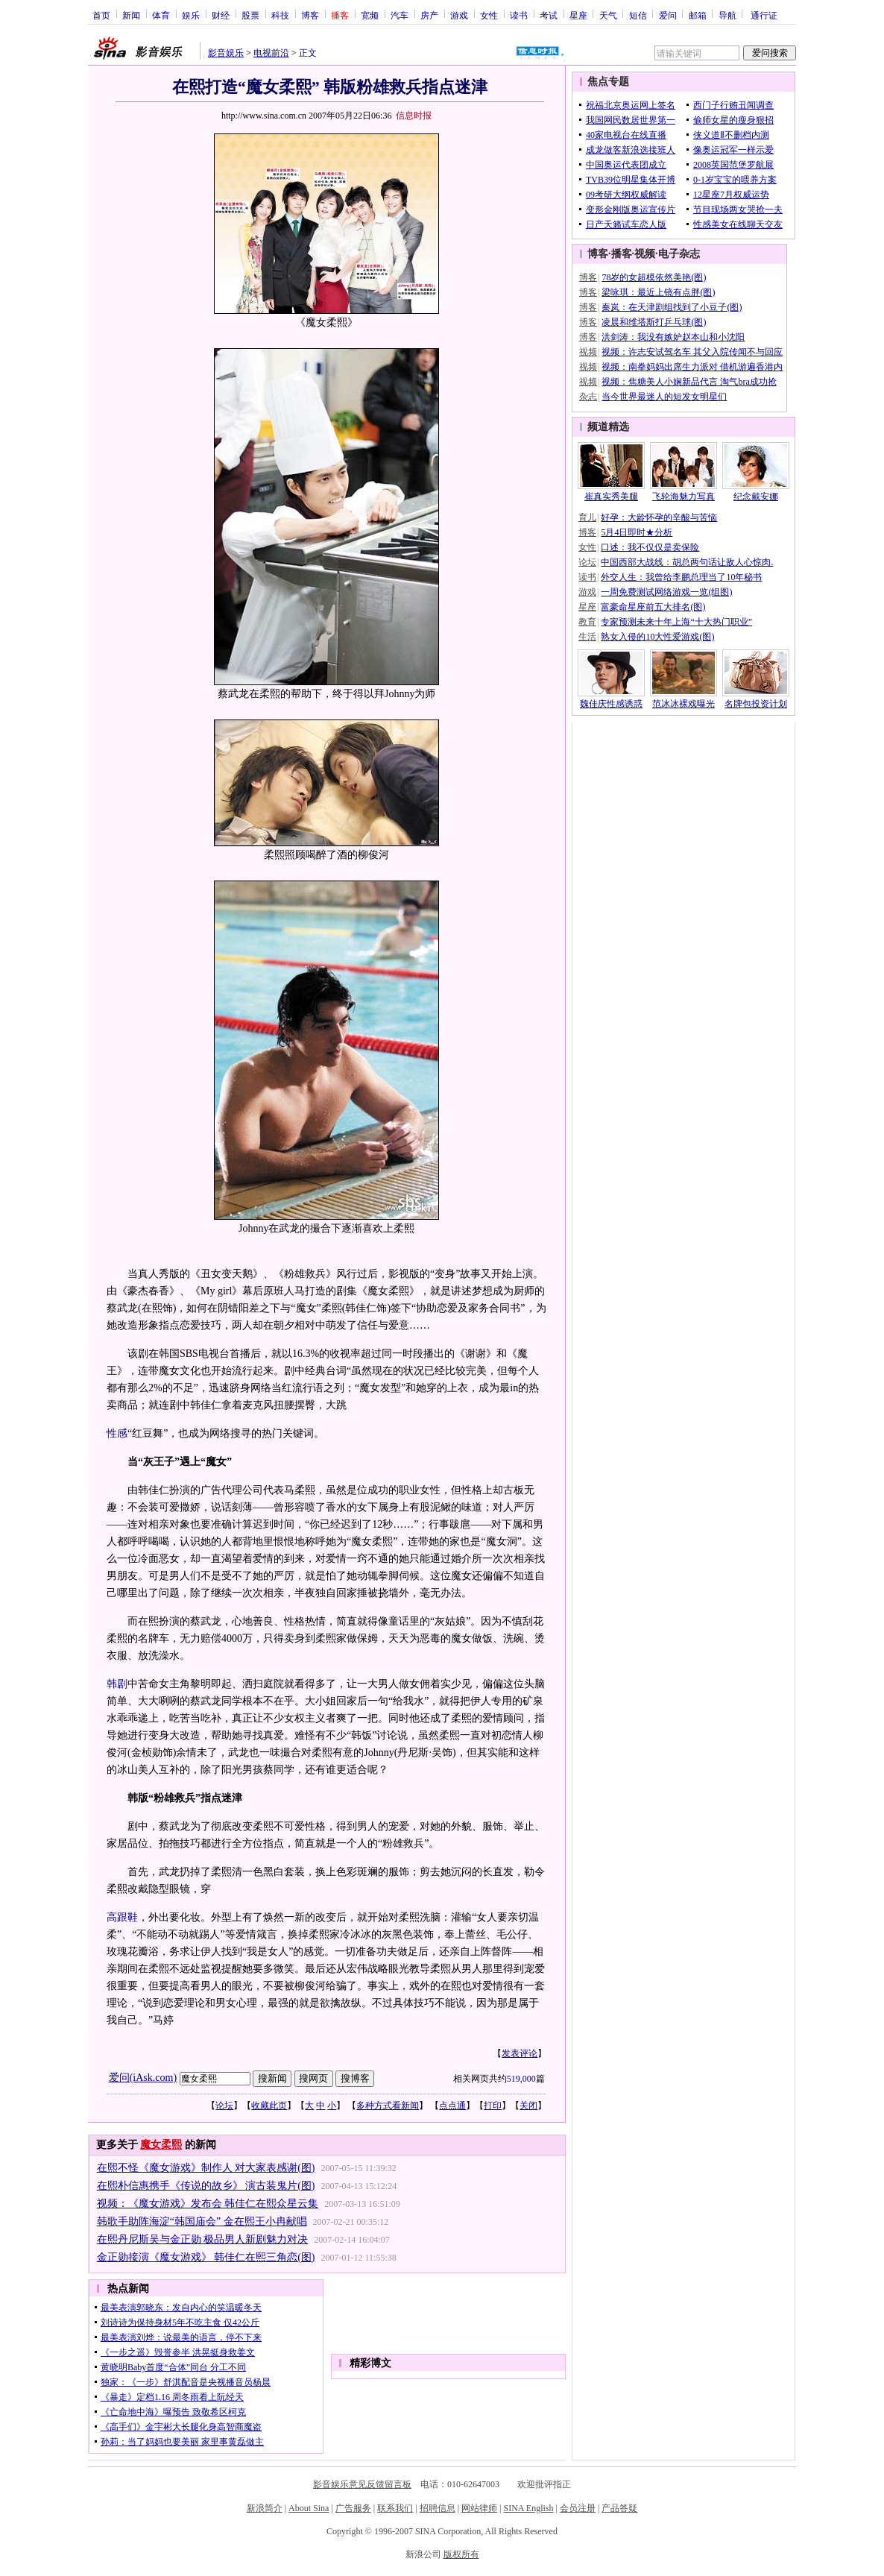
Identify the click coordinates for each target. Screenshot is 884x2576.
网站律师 (479, 2508)
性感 (117, 1433)
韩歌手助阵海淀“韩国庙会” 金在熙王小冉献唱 (202, 2221)
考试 (549, 14)
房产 (429, 14)
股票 (250, 14)
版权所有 (461, 2554)
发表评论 (519, 2053)
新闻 (131, 14)
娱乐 (191, 14)
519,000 (521, 2078)
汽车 (399, 14)
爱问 (668, 14)
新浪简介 (264, 2508)
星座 (578, 14)
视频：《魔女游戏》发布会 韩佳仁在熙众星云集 (208, 2203)
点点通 (452, 2105)
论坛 (224, 2105)
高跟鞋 (122, 1917)
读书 (519, 14)
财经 (221, 14)
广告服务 (353, 2508)
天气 (608, 14)
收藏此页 (269, 2105)
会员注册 (578, 2508)
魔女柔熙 (161, 2144)
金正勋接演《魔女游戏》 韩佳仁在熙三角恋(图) (206, 2257)
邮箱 (698, 14)
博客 (310, 14)
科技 (280, 14)
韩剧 (117, 1683)
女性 (489, 14)
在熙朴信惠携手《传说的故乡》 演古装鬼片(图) (206, 2185)
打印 (493, 2105)
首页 (101, 14)
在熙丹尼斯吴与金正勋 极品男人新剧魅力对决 (203, 2239)
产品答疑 (619, 2508)
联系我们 (395, 2508)
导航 (727, 14)
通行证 (764, 14)
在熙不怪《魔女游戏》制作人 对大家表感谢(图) (206, 2167)
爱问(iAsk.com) (143, 2077)
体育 (161, 14)
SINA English (528, 2508)
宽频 (370, 14)
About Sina (308, 2508)
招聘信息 (437, 2508)
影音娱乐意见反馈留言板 (362, 2484)
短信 (638, 14)
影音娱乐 (226, 53)
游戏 (459, 14)
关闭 (528, 2105)
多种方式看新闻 (387, 2105)
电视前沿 (271, 53)
